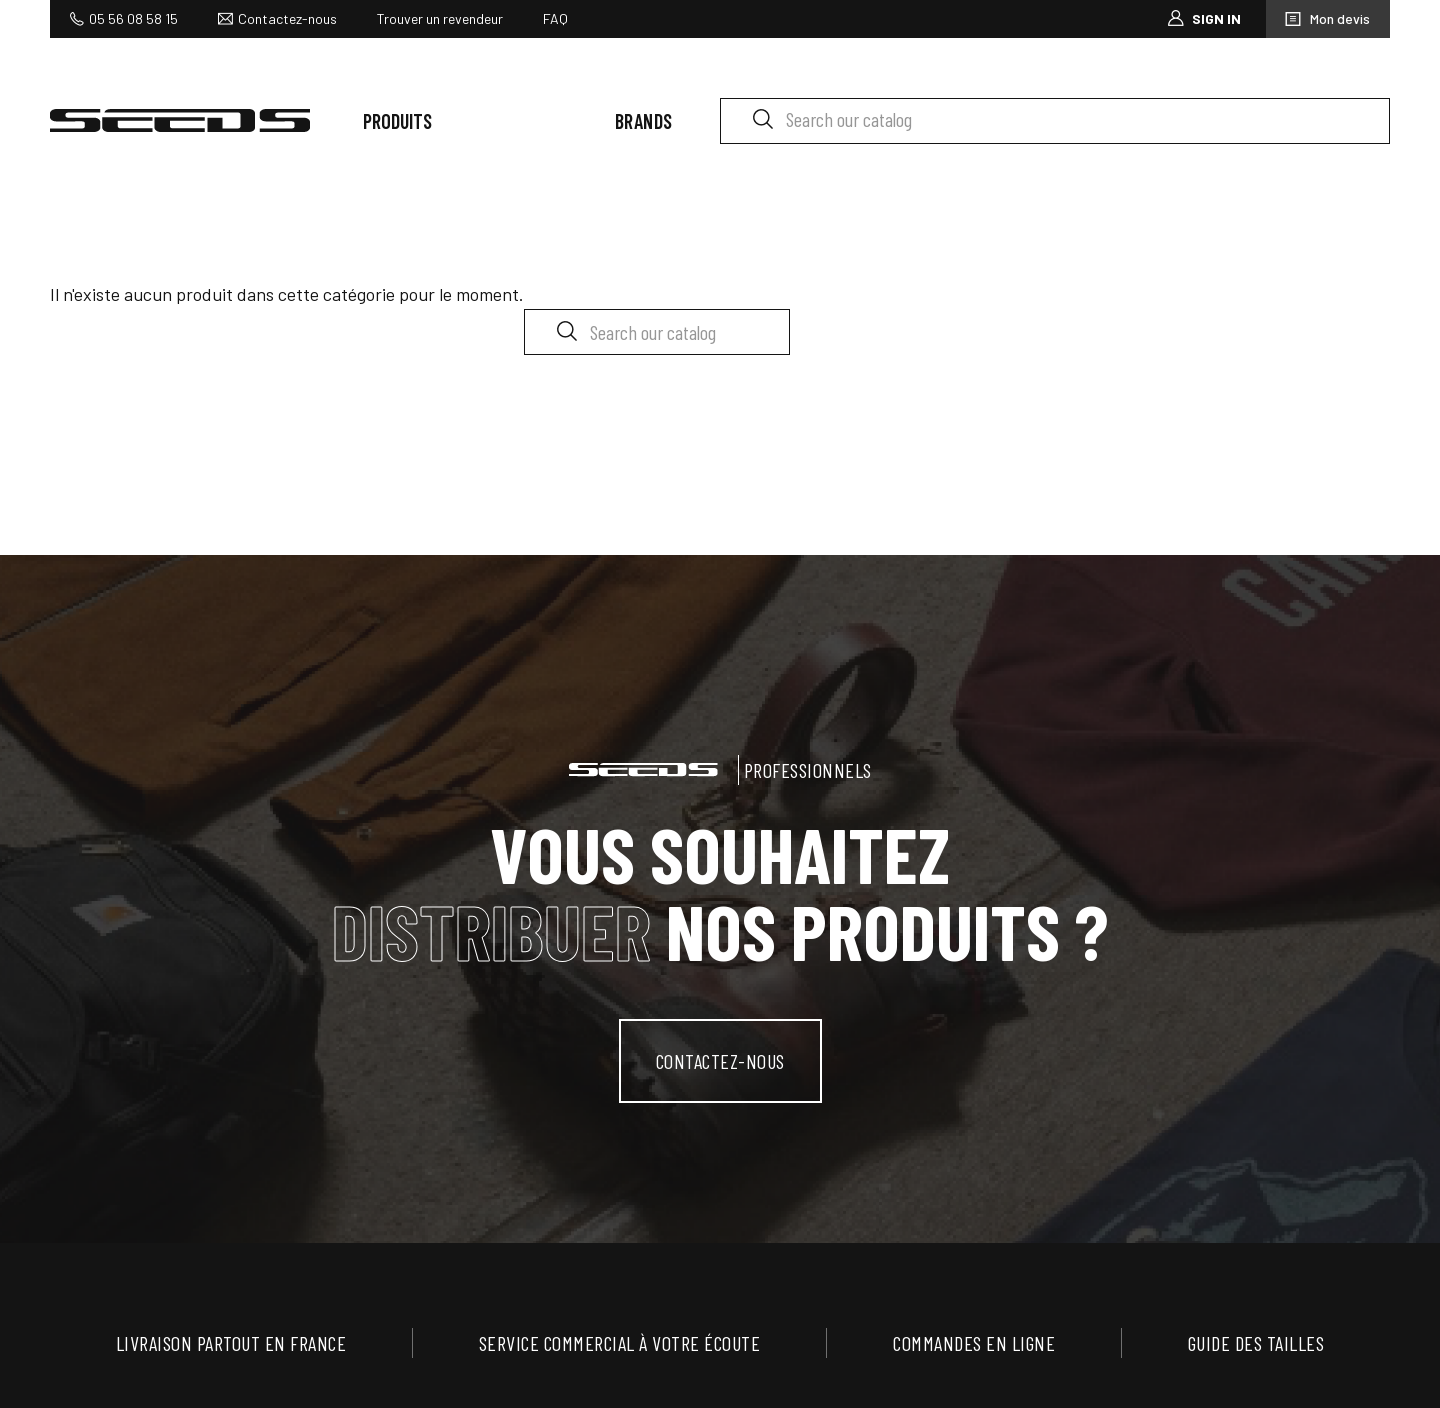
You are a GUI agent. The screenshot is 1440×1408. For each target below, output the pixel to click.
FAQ (555, 18)
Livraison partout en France (231, 1343)
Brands (644, 121)
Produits (397, 121)
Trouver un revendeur (440, 18)
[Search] (1055, 121)
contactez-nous (720, 1061)
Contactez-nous (287, 18)
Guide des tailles (1256, 1343)
